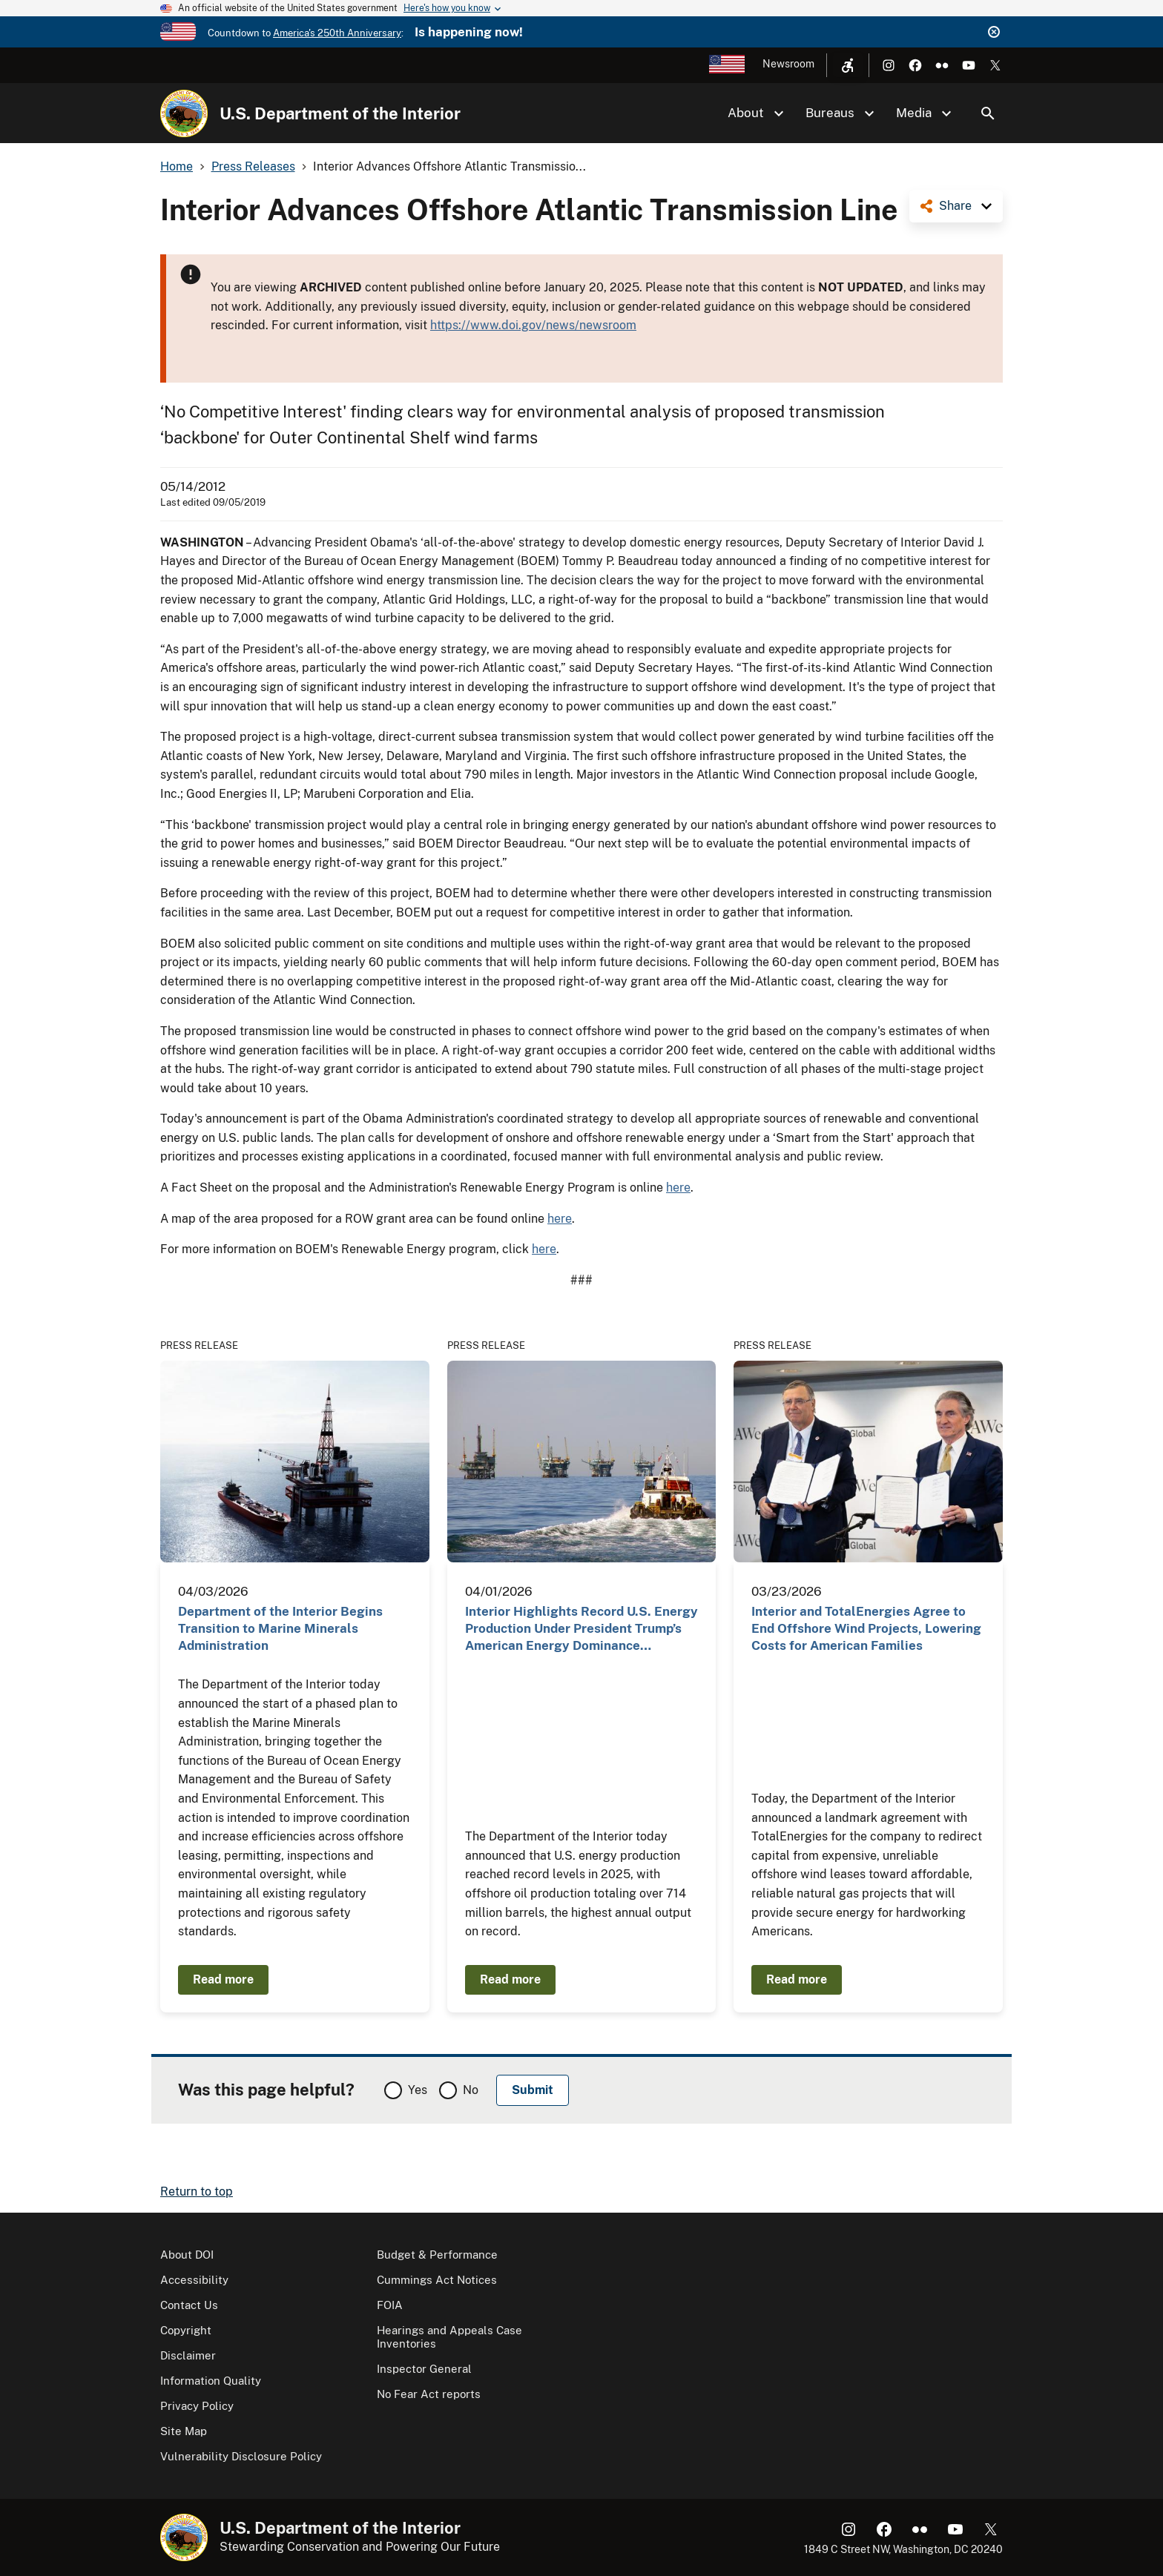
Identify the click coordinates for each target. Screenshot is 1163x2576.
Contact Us (189, 2305)
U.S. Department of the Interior (340, 113)
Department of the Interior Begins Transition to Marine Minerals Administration (280, 1629)
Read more (223, 1979)
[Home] (184, 113)
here (678, 1187)
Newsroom (788, 64)
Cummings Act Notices (437, 2279)
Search (988, 113)
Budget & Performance (437, 2254)
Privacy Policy (197, 2406)
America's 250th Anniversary (337, 33)
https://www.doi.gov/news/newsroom (533, 325)
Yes (417, 2090)
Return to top (196, 2191)
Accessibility (194, 2279)
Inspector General (424, 2368)
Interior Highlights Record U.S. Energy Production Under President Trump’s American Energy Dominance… (581, 1629)
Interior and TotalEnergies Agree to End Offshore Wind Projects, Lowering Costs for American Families (866, 1629)
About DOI (187, 2254)
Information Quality (210, 2380)
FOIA (390, 2305)
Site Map (183, 2431)
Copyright (185, 2330)
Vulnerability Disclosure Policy (241, 2456)
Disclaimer (188, 2355)
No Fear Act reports (429, 2394)
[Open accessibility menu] (848, 65)
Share (955, 206)
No (470, 2090)
